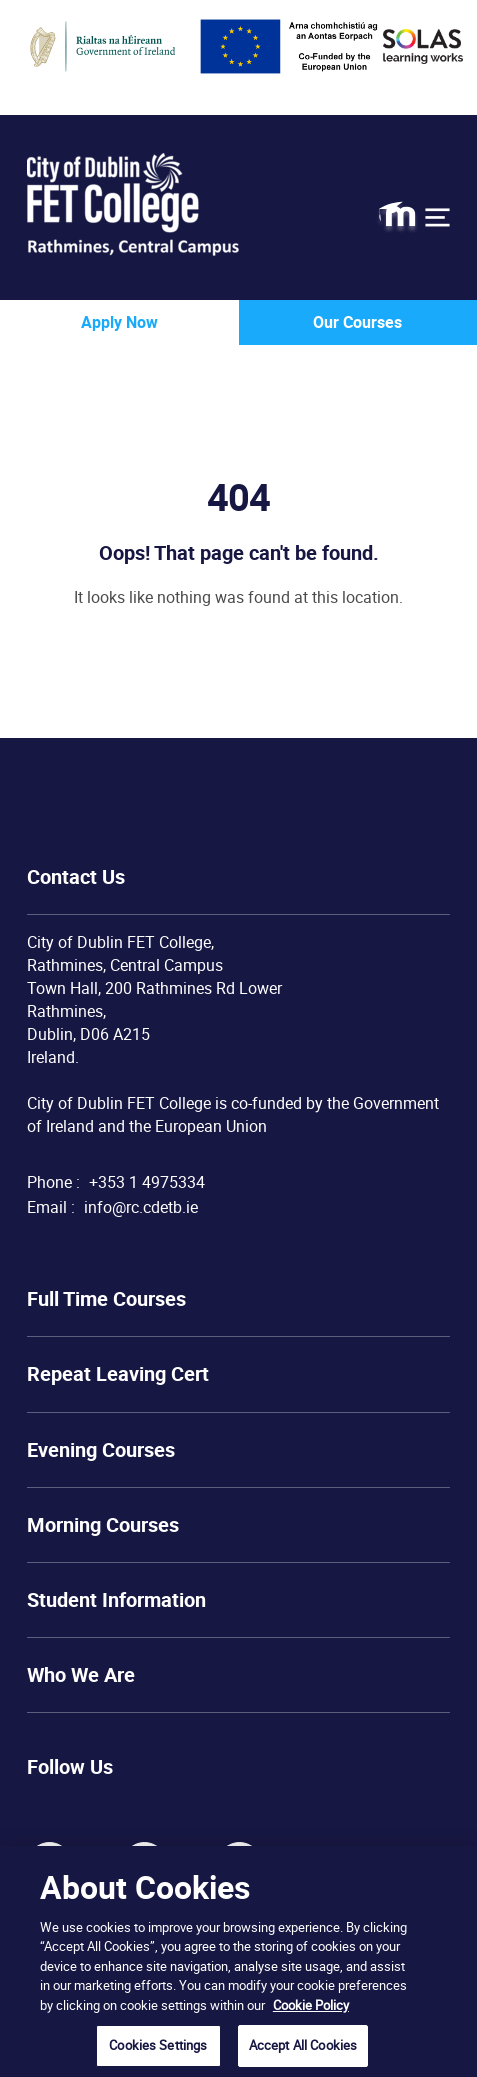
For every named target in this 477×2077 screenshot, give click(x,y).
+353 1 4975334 (147, 1182)
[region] (238, 1961)
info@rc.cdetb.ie (141, 1207)
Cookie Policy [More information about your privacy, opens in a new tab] (311, 2005)
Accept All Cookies (303, 2045)
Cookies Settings (158, 2045)
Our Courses (357, 322)
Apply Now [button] (119, 322)
